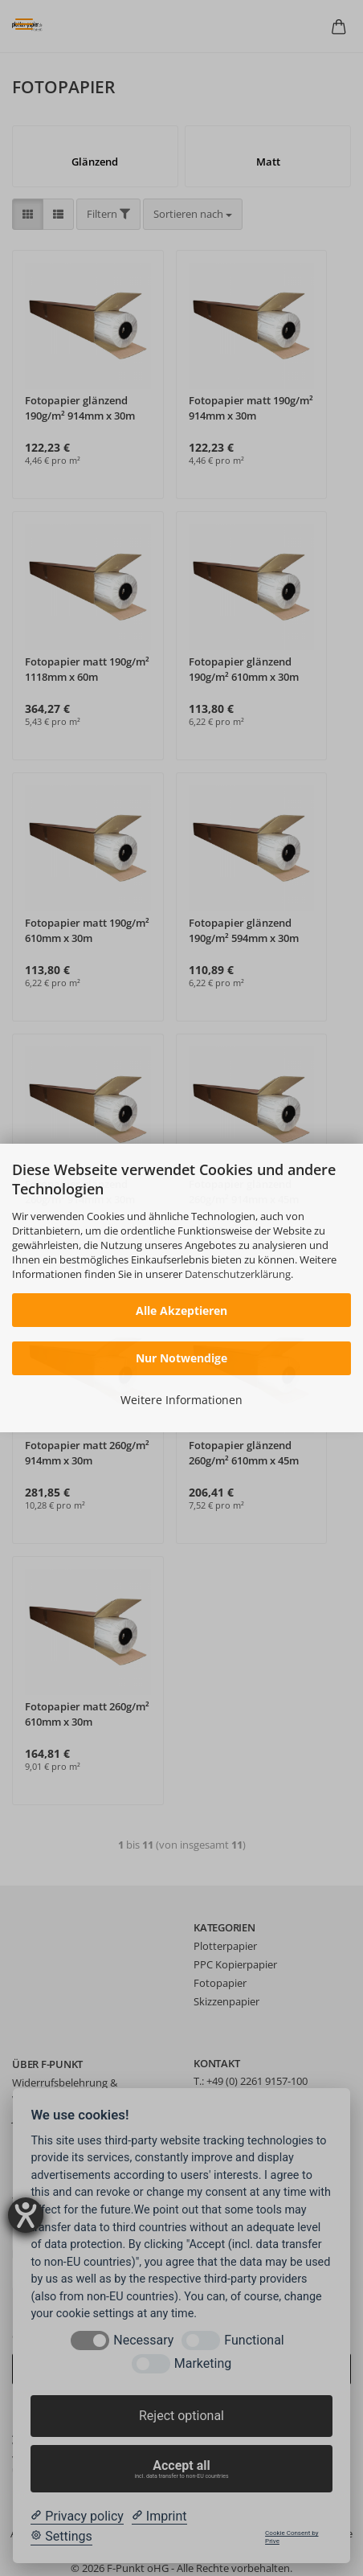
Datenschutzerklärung (238, 1274)
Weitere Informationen (181, 1399)
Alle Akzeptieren (181, 1310)
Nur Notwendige (181, 1358)
